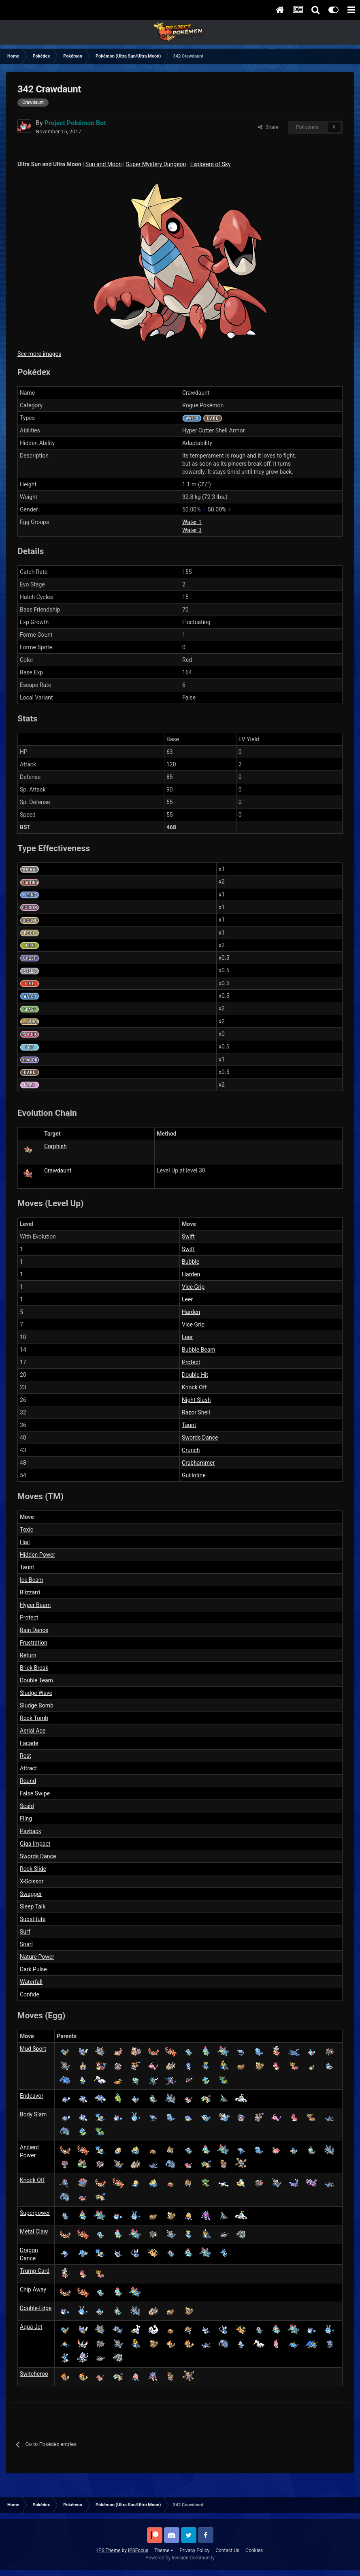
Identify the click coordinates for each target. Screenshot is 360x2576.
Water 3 (192, 530)
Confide (29, 1994)
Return (28, 1655)
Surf (25, 1931)
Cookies (254, 2550)
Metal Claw (34, 2231)
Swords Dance (200, 1437)
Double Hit (195, 1374)
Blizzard (30, 1592)
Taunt (189, 1425)
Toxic (26, 1529)
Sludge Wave (36, 1693)
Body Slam (33, 2114)
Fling (26, 1818)
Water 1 (192, 522)
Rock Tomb (34, 1718)
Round (28, 1781)
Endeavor (31, 2095)
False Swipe (35, 1793)
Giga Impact (35, 1843)
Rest (25, 1755)
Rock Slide (33, 1869)
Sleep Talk (32, 1906)
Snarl (26, 1944)
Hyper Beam (35, 1605)
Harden (191, 1274)
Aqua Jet (31, 2327)
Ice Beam (31, 1580)
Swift (188, 1236)
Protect (191, 1362)
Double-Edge (35, 2308)
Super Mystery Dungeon (156, 164)
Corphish (55, 1146)
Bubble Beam (198, 1349)
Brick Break (34, 1668)
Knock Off (194, 1387)
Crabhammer (198, 1462)
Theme (163, 2550)
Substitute (32, 1919)
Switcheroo (34, 2374)
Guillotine (194, 1475)
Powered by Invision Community (180, 2558)
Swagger (31, 1894)
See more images (39, 354)
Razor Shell (196, 1412)
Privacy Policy (194, 2550)
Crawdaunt (57, 1170)
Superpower (35, 2213)
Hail (25, 1542)
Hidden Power (37, 1554)
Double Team (36, 1680)
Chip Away (33, 2289)
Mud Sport (33, 2048)
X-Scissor (32, 1881)
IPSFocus (138, 2550)
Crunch (191, 1450)
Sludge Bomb (36, 1705)
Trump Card (34, 2271)
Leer (187, 1299)
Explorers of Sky (210, 164)
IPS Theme (109, 2550)
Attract (28, 1768)
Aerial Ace (32, 1730)
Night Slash (196, 1400)
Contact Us (227, 2550)
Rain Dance (34, 1630)
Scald (27, 1806)
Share (268, 127)
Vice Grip (193, 1287)
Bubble (190, 1261)
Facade (29, 1743)
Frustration (33, 1642)
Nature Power (37, 1956)
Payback (30, 1831)
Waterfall (31, 1982)
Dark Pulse (33, 1969)
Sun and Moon (103, 164)
